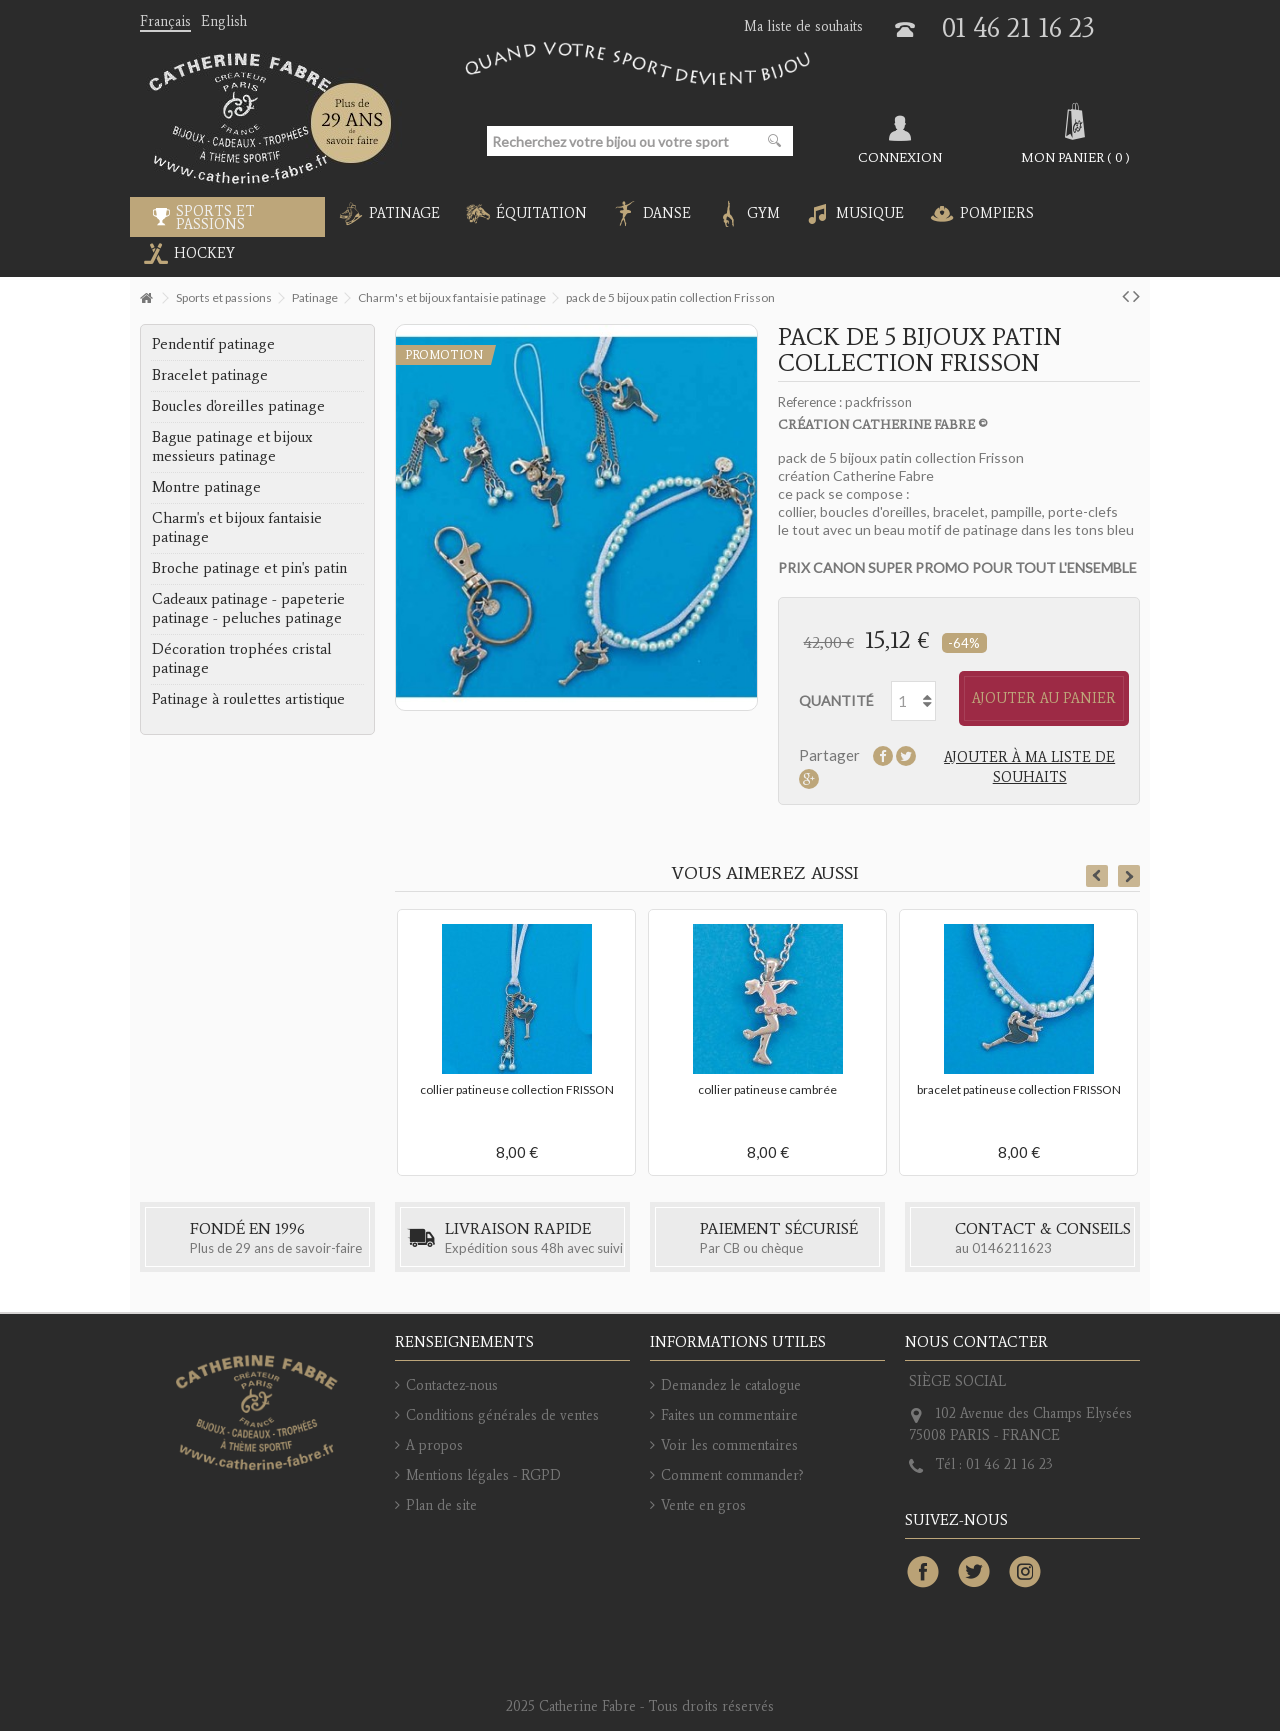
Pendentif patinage (213, 344)
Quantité (836, 700)
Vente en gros (703, 1505)
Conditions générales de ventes (502, 1415)
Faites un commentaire (729, 1415)
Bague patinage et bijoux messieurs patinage (232, 446)
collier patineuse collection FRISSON (517, 1089)
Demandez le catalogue (731, 1385)
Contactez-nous (452, 1385)
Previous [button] (1097, 876)
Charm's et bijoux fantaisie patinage (237, 527)
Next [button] (1129, 876)
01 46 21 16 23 (1018, 27)
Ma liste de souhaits (803, 26)
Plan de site (441, 1505)
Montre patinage (206, 487)
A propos (434, 1445)
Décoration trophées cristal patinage (242, 658)
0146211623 (1012, 1248)
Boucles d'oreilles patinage (238, 406)
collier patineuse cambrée (767, 1089)
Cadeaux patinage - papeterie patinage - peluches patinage (248, 608)
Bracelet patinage (210, 375)
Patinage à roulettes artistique (248, 699)
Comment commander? (732, 1475)
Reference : (810, 402)
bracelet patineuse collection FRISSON (1019, 1089)
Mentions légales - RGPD (483, 1475)
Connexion (900, 157)
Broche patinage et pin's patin (249, 568)
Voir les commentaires (729, 1445)
